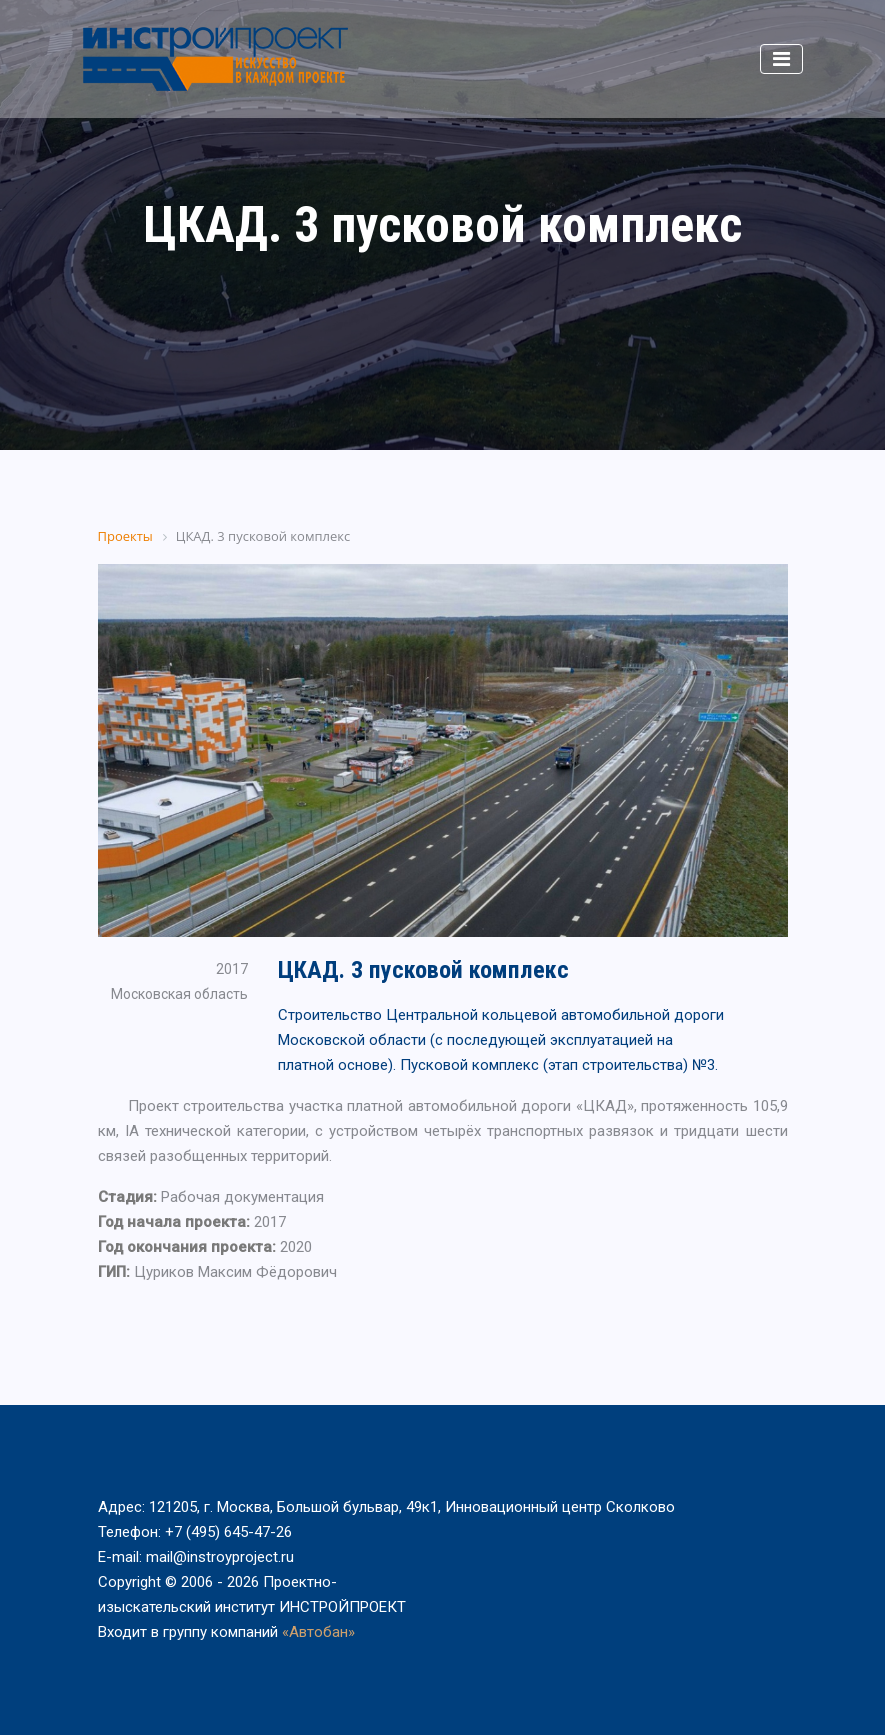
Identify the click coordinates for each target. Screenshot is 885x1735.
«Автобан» (318, 1632)
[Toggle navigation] (781, 59)
